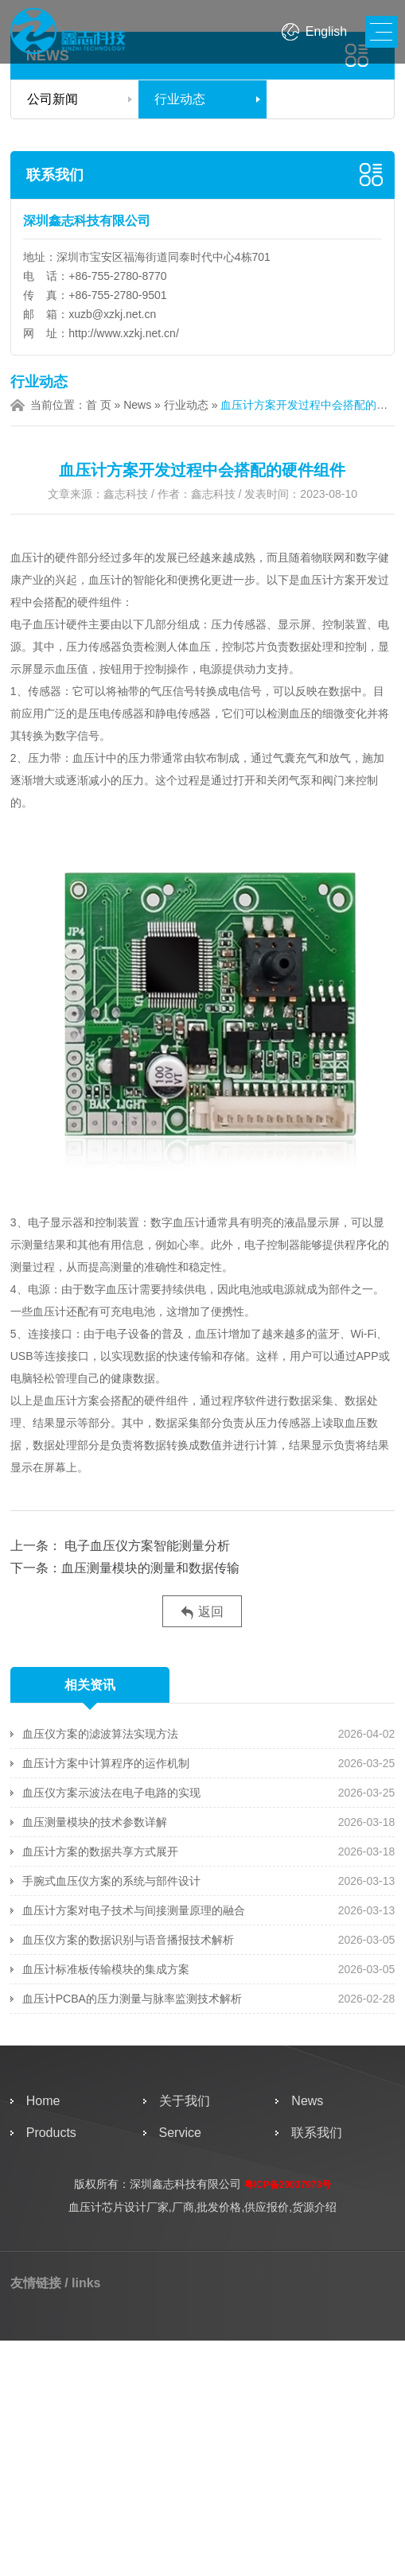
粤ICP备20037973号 (287, 2184)
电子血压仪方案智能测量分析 (145, 1545)
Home (43, 2101)
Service (180, 2132)
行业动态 (179, 99)
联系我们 (55, 175)
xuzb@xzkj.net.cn (112, 314)
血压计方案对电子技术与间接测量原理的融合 (133, 1910)
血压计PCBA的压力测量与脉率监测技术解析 (132, 1998)
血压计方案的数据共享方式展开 (100, 1851)
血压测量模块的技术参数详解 (94, 1822)
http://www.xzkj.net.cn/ (123, 333)
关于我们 (184, 2101)
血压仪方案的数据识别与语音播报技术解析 (128, 1939)
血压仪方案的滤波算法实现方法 (100, 1733)
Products (51, 2132)
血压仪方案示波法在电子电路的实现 (111, 1792)
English (326, 31)
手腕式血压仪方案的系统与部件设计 (111, 1881)
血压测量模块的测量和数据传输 (150, 1568)
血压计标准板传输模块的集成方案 (105, 1969)
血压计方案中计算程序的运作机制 (105, 1763)
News (137, 404)
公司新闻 (52, 99)
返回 (202, 1612)
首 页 (98, 404)
